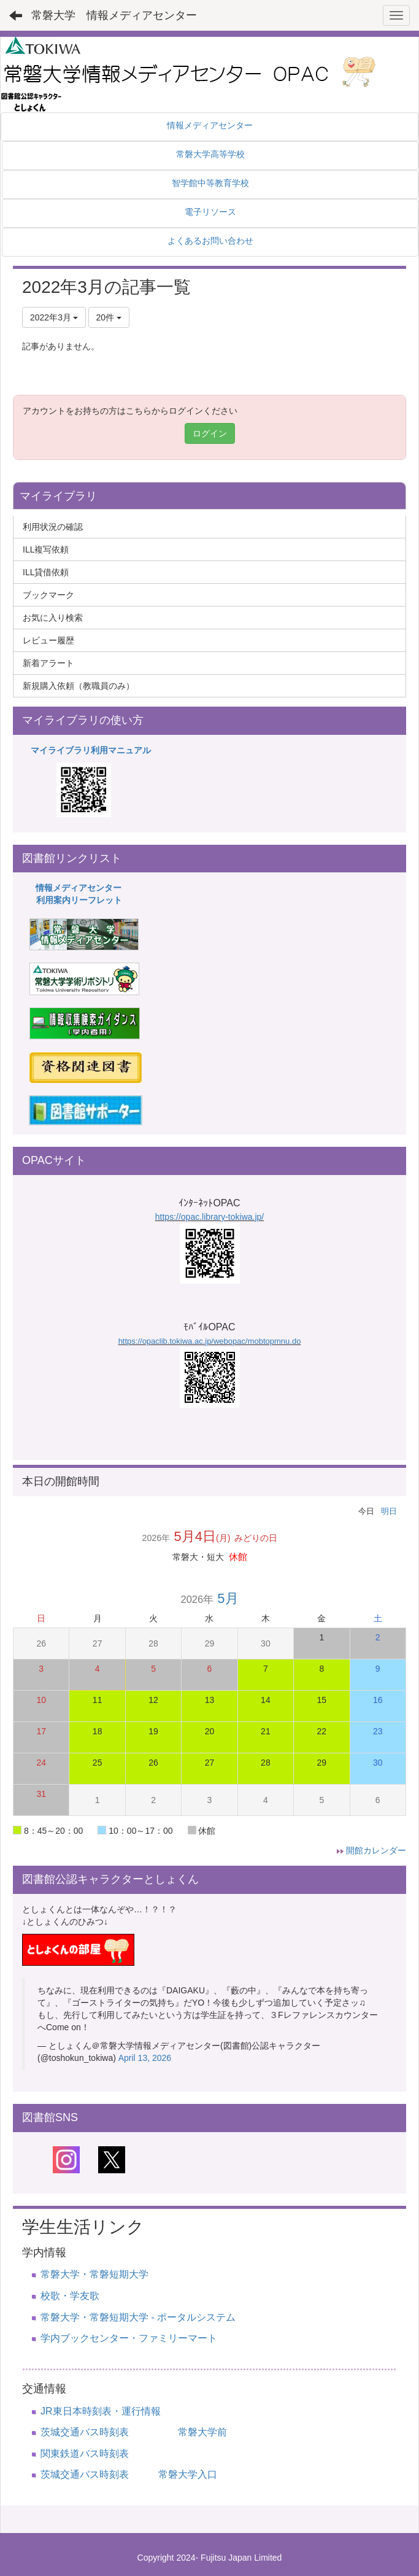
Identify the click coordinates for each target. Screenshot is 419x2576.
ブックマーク (48, 595)
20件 (108, 317)
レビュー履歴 (48, 640)
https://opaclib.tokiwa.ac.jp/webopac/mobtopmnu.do (209, 1341)
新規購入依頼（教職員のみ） (78, 686)
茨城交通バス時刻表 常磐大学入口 (128, 2474)
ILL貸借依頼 (46, 572)
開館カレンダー (376, 1850)
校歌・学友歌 (69, 2296)
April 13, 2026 (144, 2058)
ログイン (210, 433)
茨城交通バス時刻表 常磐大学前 (133, 2432)
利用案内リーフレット (79, 900)
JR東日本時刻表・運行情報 (100, 2411)
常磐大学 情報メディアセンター (114, 15)
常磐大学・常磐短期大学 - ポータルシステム (138, 2317)
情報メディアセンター (78, 888)
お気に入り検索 (53, 618)
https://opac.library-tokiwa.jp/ (209, 1217)
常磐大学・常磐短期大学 (94, 2274)
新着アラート (48, 663)
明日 (389, 1511)
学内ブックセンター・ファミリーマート (128, 2338)
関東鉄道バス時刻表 (84, 2453)
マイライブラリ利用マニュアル (91, 750)
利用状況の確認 (53, 527)
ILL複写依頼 (46, 549)
